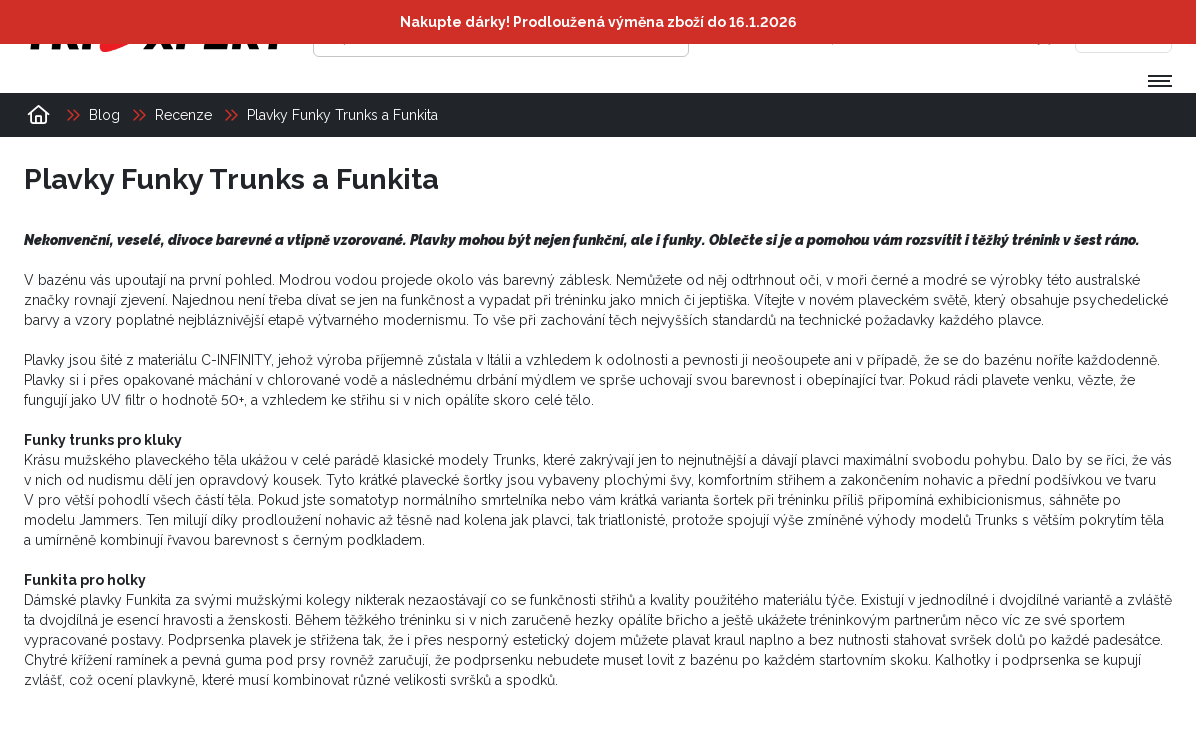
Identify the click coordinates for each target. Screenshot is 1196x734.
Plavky (44, 380)
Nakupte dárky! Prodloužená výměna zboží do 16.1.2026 (598, 22)
